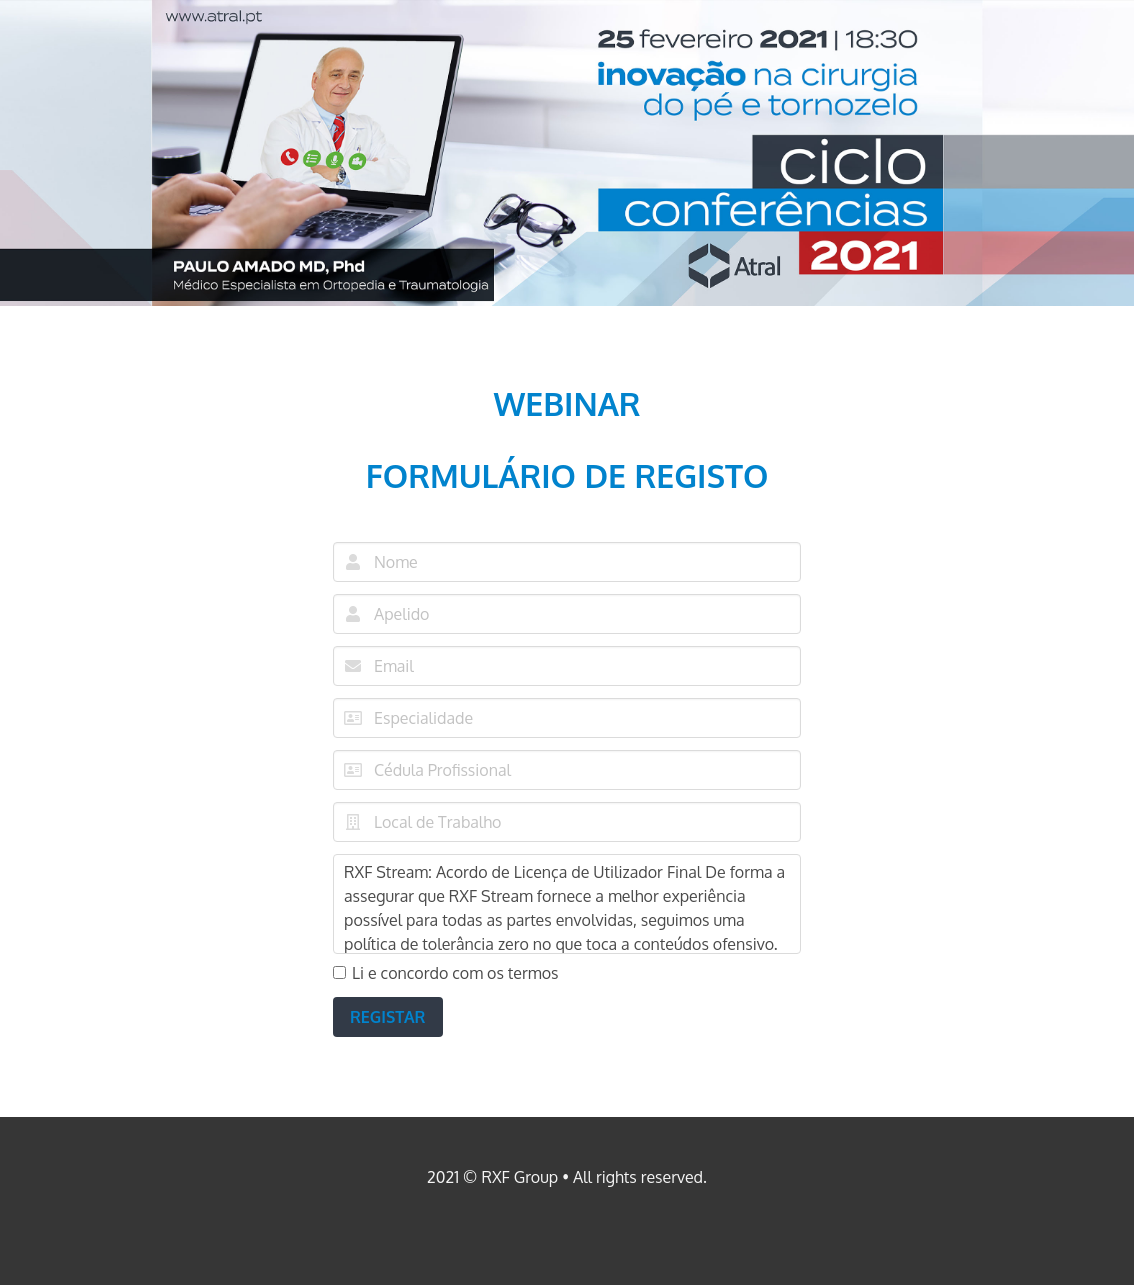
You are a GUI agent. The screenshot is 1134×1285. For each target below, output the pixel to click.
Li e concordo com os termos (446, 973)
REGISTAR (388, 1017)
